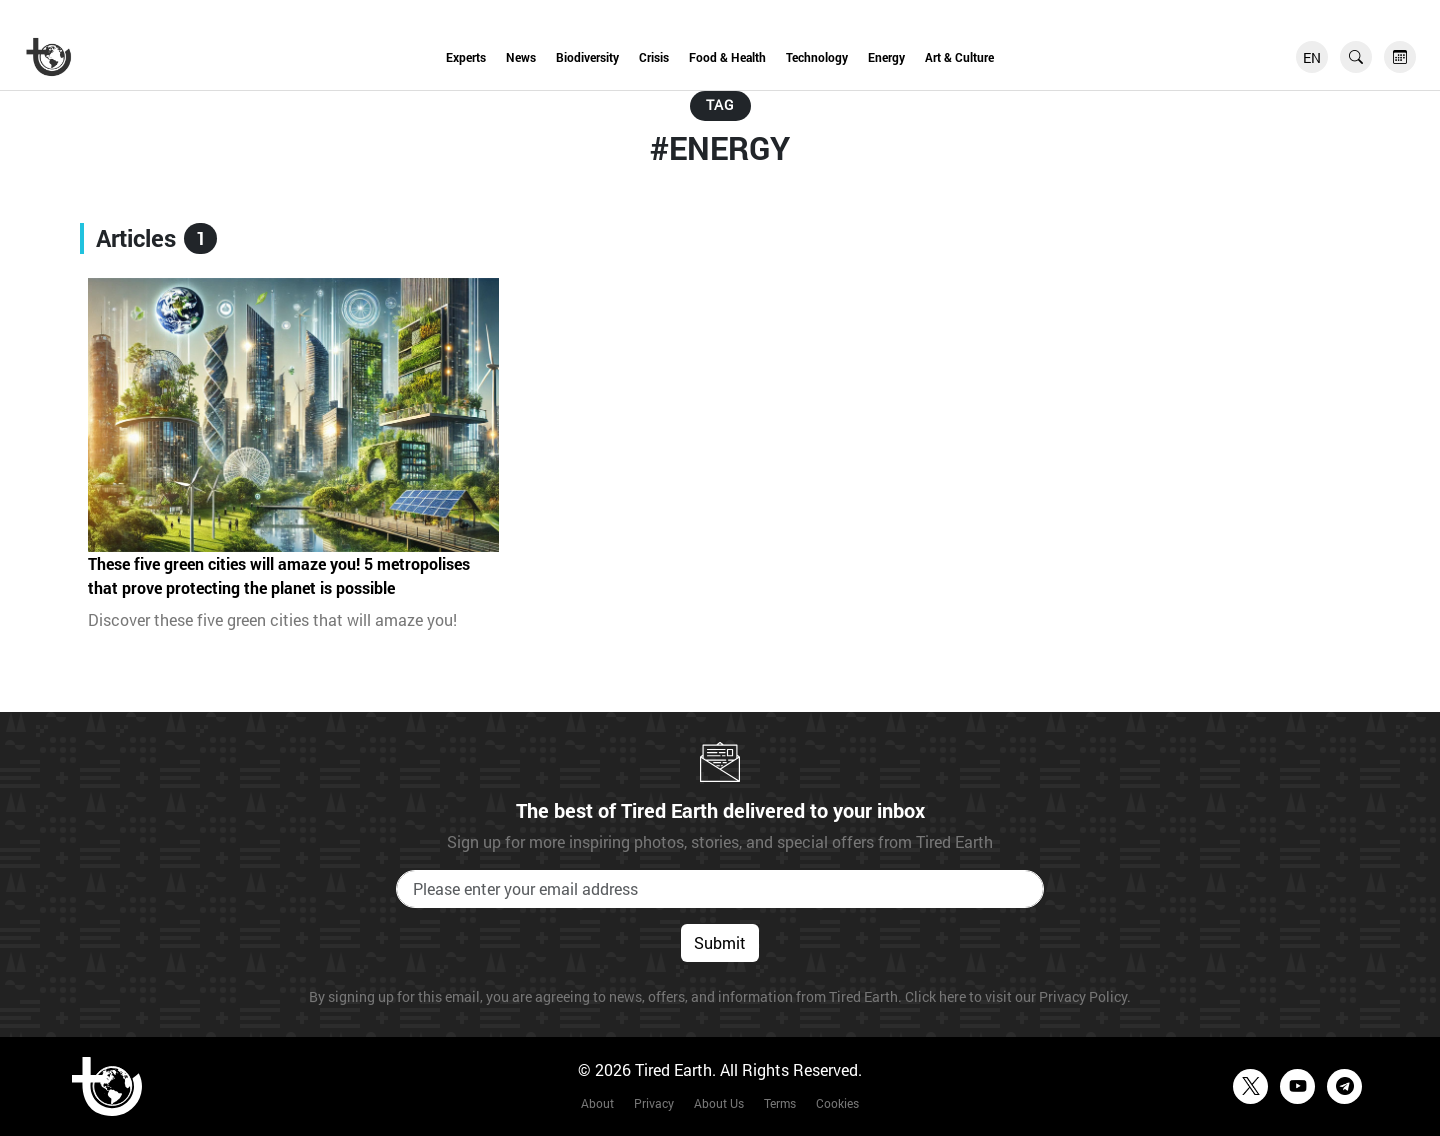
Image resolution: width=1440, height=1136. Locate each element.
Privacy (654, 1103)
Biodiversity (587, 57)
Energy (886, 57)
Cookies (837, 1103)
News (521, 57)
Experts (466, 57)
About (597, 1103)
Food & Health (727, 57)
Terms (780, 1103)
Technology (817, 57)
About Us (719, 1103)
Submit (720, 942)
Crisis (654, 57)
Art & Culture (959, 57)
